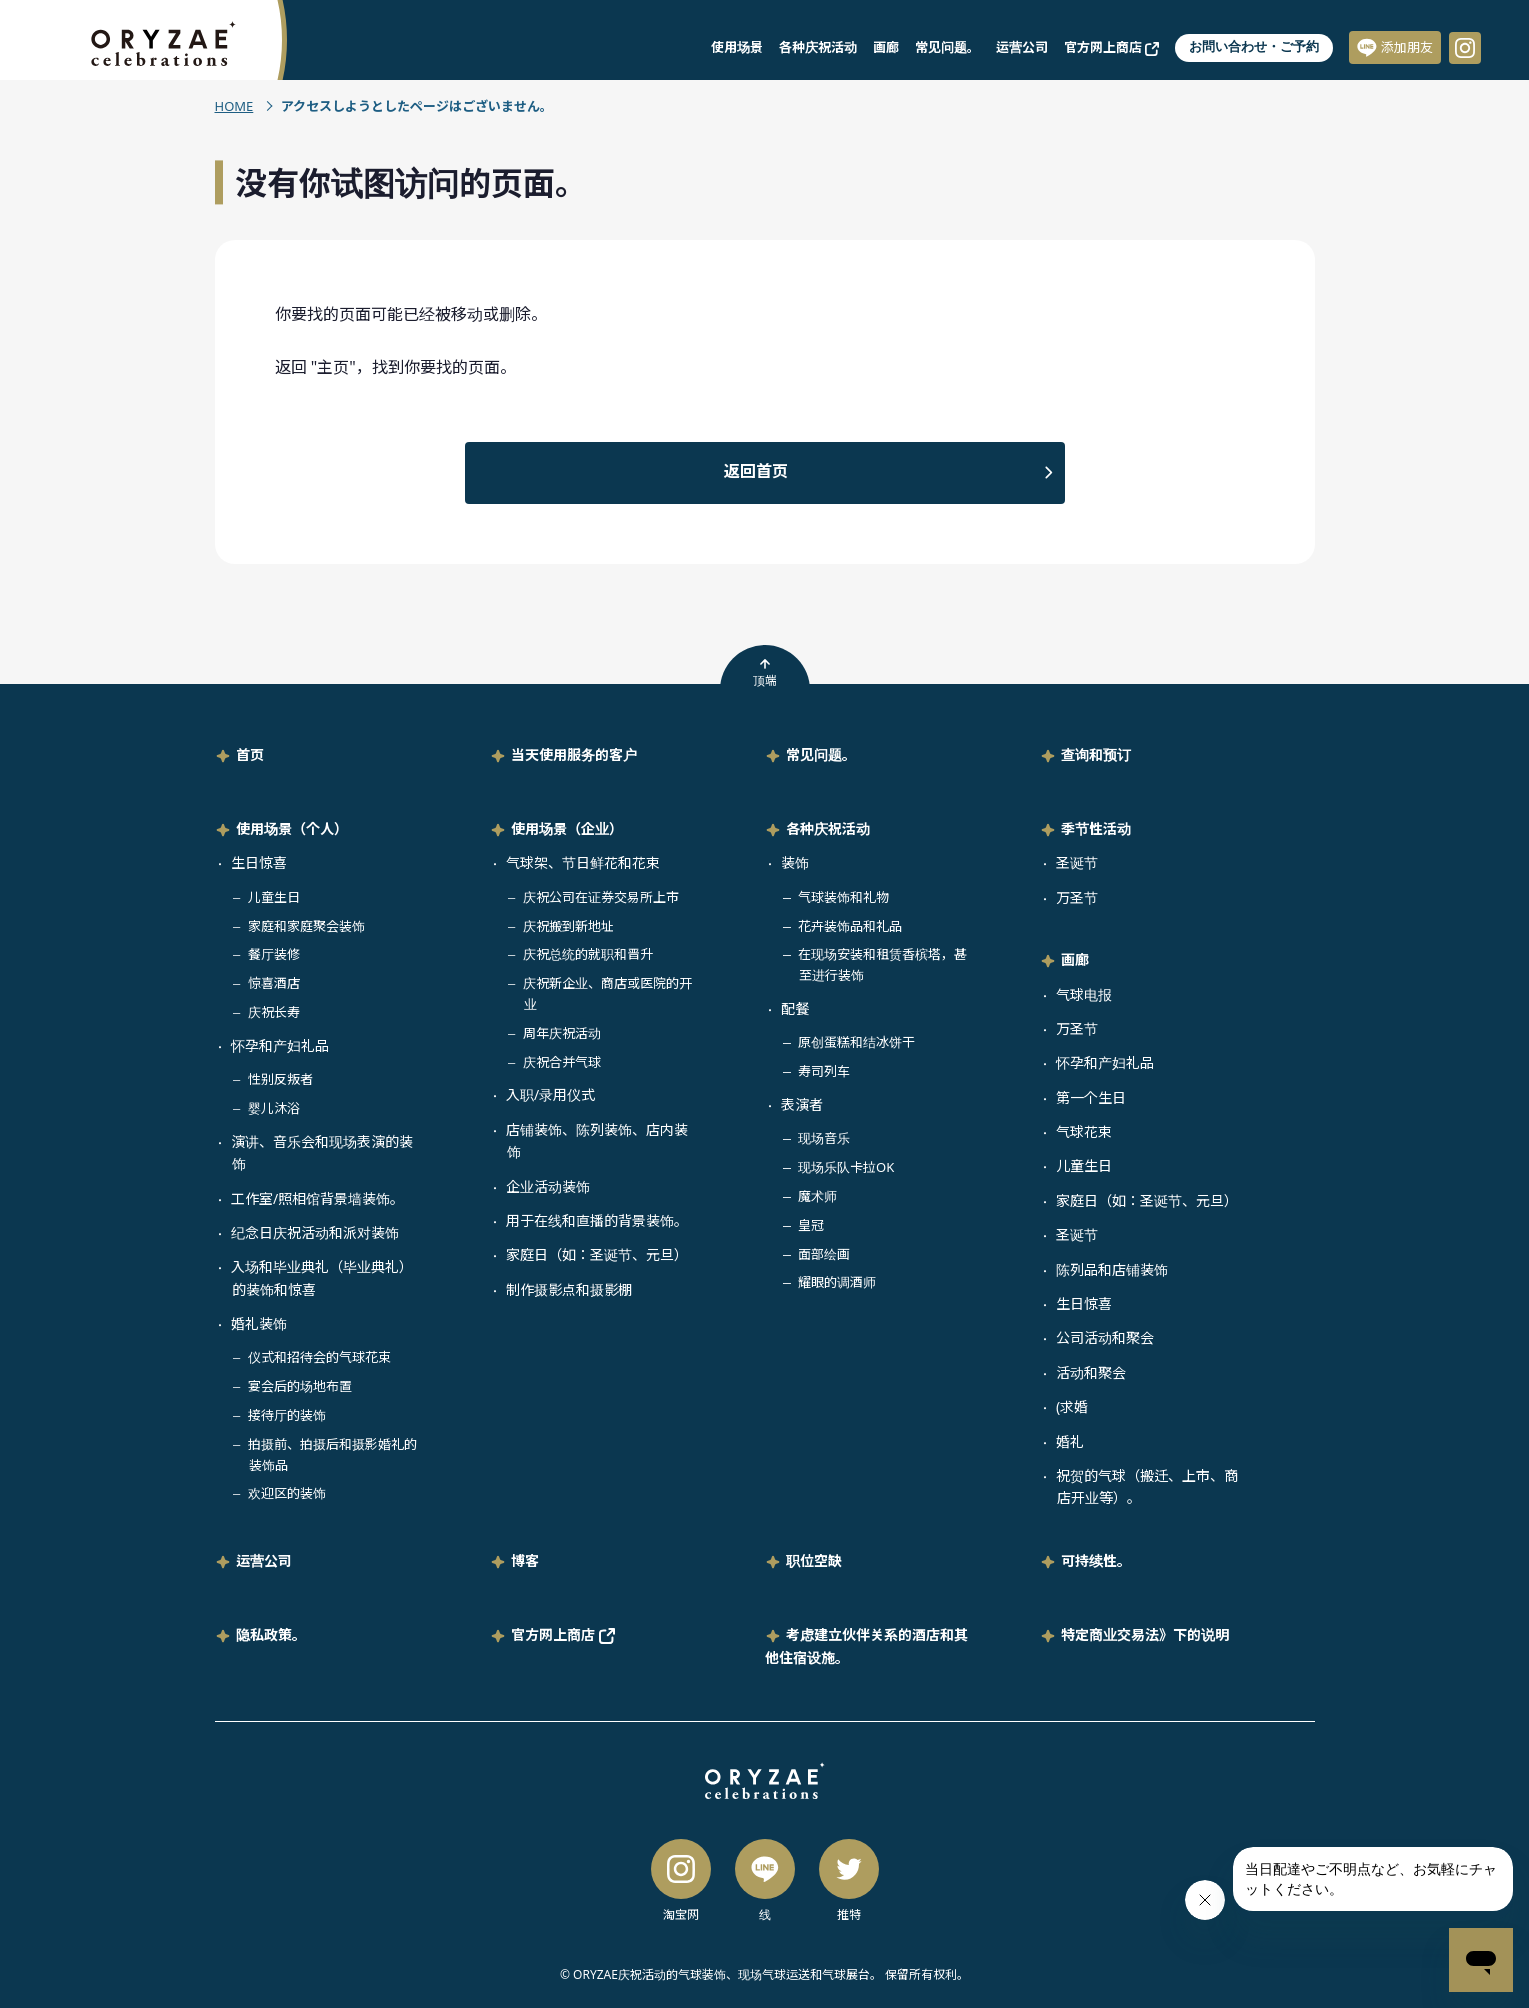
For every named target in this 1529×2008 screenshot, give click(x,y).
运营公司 (1022, 47)
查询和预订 (1096, 754)
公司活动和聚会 (1105, 1337)
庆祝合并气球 (562, 1062)
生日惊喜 (259, 862)
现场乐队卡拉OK (846, 1167)
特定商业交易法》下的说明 (1145, 1634)
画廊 (886, 47)
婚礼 (1070, 1441)
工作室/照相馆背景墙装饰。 (317, 1198)
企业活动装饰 (548, 1186)
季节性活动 (1096, 828)
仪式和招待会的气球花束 (319, 1357)
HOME (234, 106)
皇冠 (811, 1225)
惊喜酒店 (274, 983)
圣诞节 (1077, 862)
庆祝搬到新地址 (568, 926)
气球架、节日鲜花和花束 (583, 862)
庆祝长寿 (274, 1012)
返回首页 (756, 471)
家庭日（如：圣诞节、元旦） (597, 1254)
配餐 (795, 1008)
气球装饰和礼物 (843, 897)
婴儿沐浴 (274, 1108)
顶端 (765, 673)
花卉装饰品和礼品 (850, 926)
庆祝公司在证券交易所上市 (601, 897)
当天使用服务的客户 (574, 754)
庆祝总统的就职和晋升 (588, 954)
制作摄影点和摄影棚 (569, 1289)
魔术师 (817, 1196)
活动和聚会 (1091, 1372)
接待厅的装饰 (287, 1415)
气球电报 (1084, 994)
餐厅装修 (274, 954)
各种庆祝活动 (818, 47)
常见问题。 (947, 47)
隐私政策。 (271, 1634)
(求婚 (1072, 1406)
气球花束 (1084, 1131)
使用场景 (737, 47)
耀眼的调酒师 (837, 1282)
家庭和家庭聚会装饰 (306, 926)
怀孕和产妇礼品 (280, 1045)
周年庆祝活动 (562, 1033)
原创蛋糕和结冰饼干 (856, 1042)
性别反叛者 (280, 1079)
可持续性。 (1096, 1560)
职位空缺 (814, 1560)
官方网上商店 (1111, 47)
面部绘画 (824, 1254)
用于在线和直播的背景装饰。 (597, 1220)
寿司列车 (824, 1071)
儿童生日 (274, 897)
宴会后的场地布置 (300, 1386)
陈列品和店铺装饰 (1112, 1269)
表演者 (802, 1104)
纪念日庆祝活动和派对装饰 (315, 1232)
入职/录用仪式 (550, 1094)
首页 (250, 754)
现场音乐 (824, 1138)
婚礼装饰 (259, 1323)
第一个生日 (1091, 1097)
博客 (525, 1560)
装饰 (795, 862)
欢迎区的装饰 (287, 1493)
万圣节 (1077, 897)
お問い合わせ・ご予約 (1254, 46)
